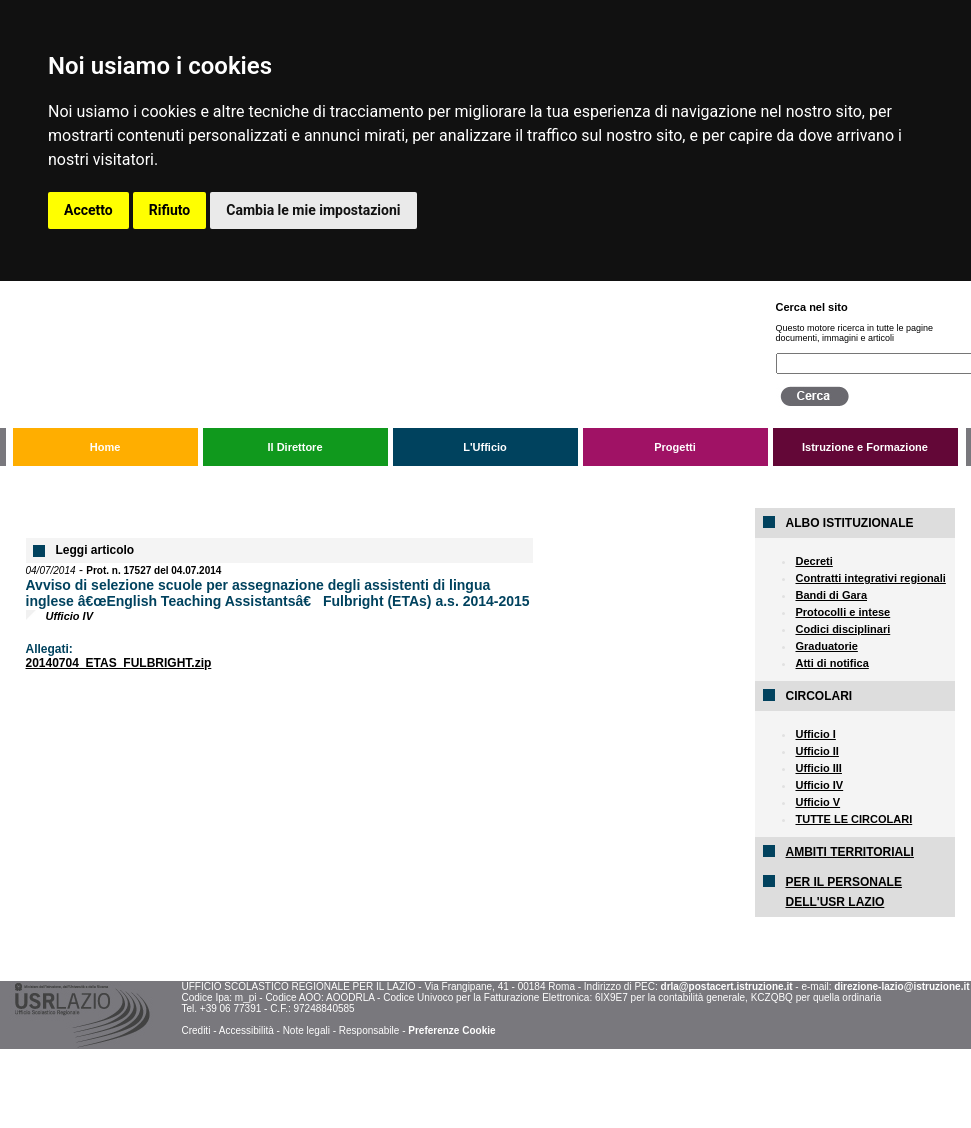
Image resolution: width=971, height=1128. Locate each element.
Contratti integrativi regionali (870, 578)
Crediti (195, 1030)
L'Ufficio (485, 447)
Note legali (306, 1030)
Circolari (151, 482)
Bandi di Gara (831, 595)
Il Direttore (294, 447)
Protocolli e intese (842, 612)
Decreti (813, 561)
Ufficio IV (819, 785)
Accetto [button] (88, 210)
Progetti (675, 447)
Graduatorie (826, 646)
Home (105, 447)
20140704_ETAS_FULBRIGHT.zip (119, 663)
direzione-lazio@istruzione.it (901, 986)
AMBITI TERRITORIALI (849, 852)
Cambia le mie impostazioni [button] (313, 210)
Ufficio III (818, 768)
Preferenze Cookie (451, 1030)
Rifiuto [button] (170, 210)
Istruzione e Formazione (865, 447)
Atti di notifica (831, 663)
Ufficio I (815, 734)
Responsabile (369, 1030)
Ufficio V (817, 802)
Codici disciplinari (842, 629)
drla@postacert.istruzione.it (727, 986)
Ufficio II (816, 751)
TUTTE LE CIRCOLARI (853, 819)
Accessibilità (246, 1030)
